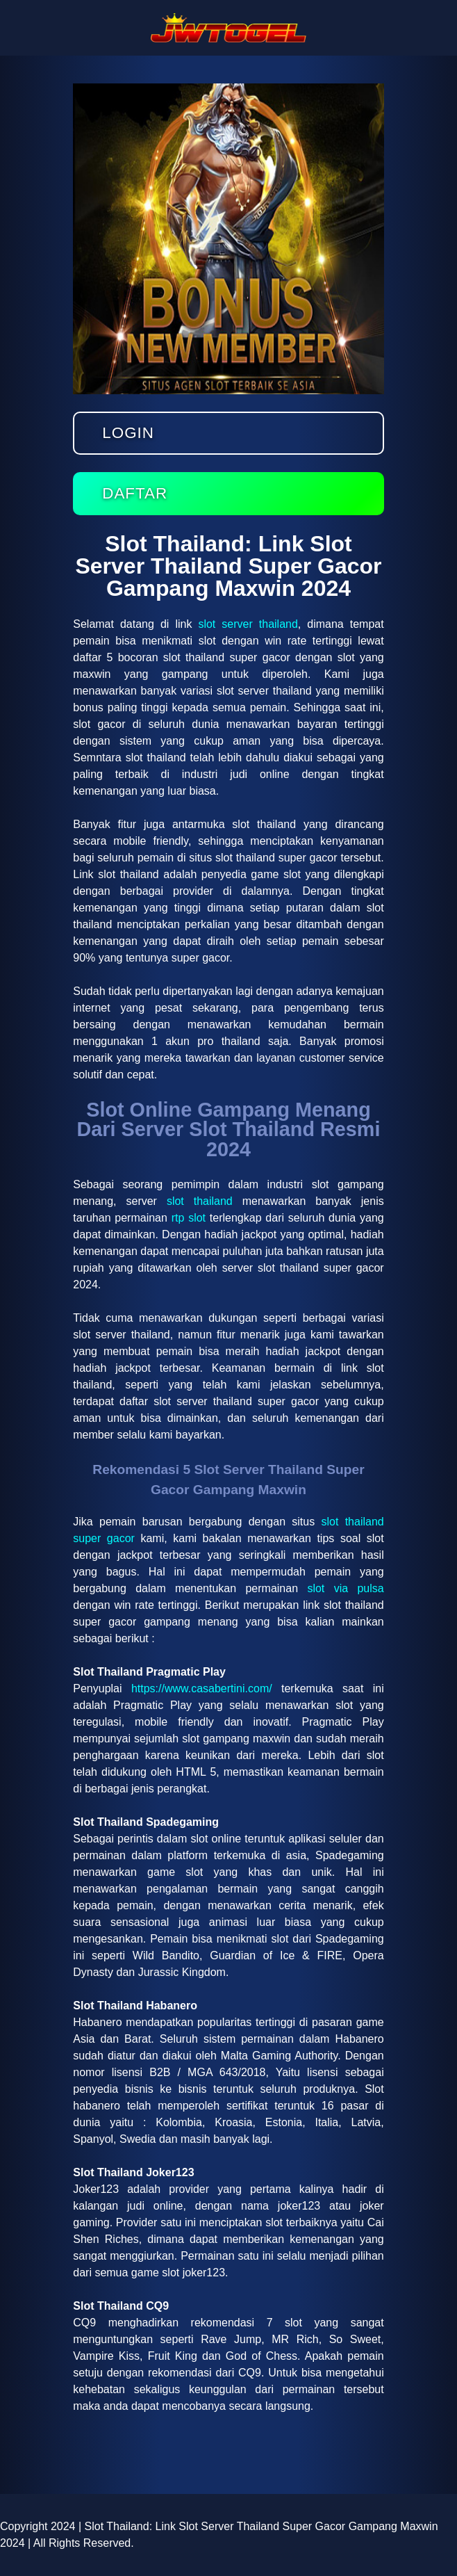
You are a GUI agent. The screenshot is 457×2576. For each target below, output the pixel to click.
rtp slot (189, 1218)
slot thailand (200, 1201)
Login (128, 433)
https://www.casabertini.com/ (201, 1688)
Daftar (134, 493)
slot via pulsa (345, 1588)
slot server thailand (247, 624)
